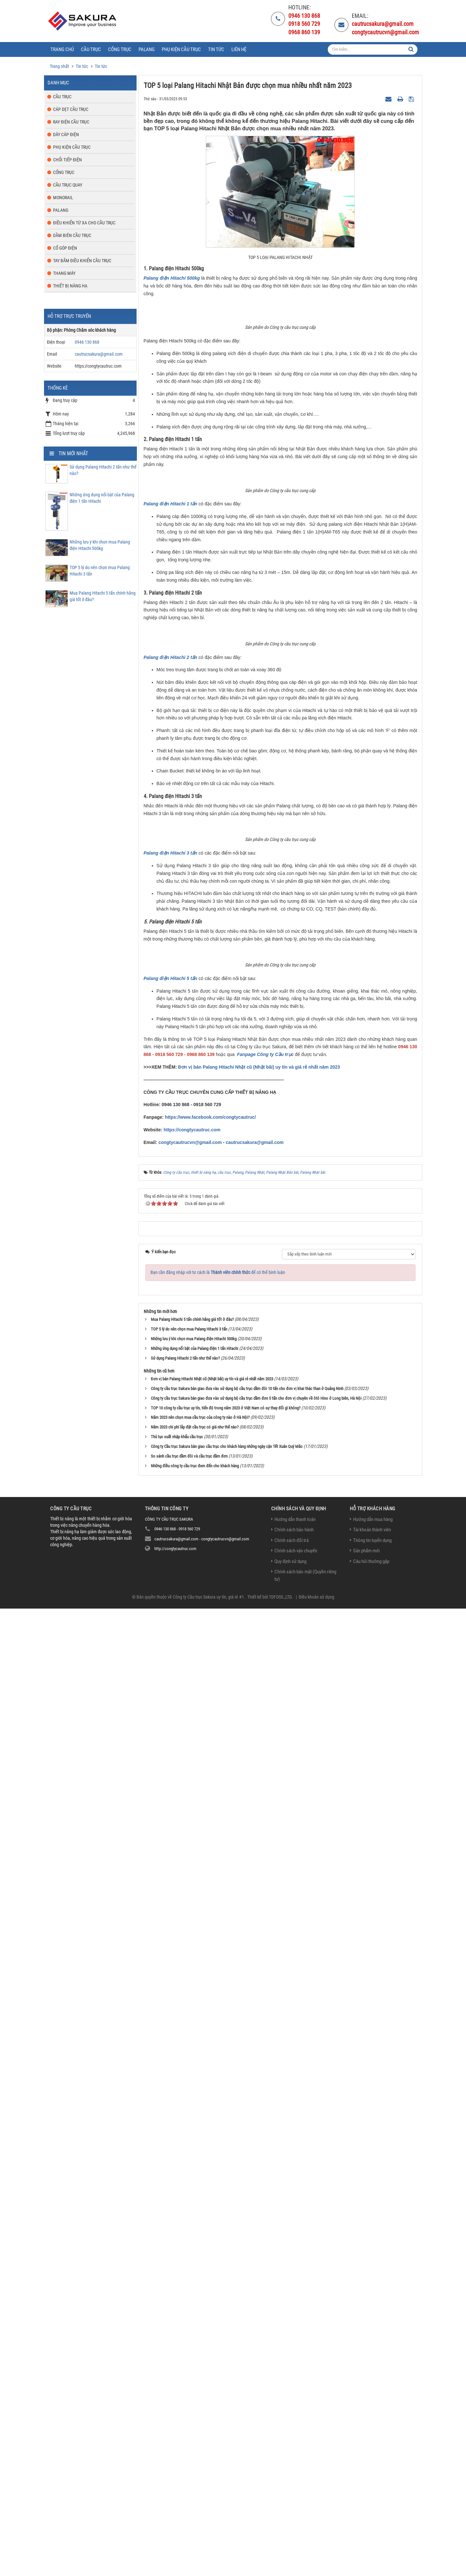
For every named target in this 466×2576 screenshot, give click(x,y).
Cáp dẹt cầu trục (70, 109)
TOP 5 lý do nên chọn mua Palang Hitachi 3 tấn (100, 571)
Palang (60, 210)
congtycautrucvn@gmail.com (190, 2109)
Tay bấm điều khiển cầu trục (82, 260)
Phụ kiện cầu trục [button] (181, 49)
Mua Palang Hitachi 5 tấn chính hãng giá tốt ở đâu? (103, 596)
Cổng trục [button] (119, 49)
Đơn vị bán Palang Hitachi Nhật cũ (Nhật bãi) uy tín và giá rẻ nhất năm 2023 (259, 2034)
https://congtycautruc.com (191, 2097)
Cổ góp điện (65, 248)
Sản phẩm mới (366, 2518)
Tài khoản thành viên (372, 2497)
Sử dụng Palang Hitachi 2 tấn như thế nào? (103, 470)
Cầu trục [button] (91, 49)
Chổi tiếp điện (67, 159)
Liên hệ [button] (238, 49)
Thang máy (64, 273)
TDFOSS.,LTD (280, 2564)
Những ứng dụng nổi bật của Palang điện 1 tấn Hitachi (102, 498)
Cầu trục (62, 96)
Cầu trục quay (67, 185)
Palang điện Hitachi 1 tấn (170, 970)
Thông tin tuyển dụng (372, 2508)
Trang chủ (62, 49)
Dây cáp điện (66, 134)
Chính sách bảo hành (294, 2497)
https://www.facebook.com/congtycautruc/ (210, 2084)
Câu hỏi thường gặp (371, 2529)
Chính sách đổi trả (291, 2508)
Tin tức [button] (216, 49)
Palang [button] (147, 49)
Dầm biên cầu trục (72, 235)
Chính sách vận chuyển (295, 2518)
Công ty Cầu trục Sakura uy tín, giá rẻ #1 (208, 2564)
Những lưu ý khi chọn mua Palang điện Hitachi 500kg (100, 545)
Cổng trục (63, 172)
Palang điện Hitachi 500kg (172, 278)
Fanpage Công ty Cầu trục (265, 2021)
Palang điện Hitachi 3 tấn (170, 1653)
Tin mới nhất (73, 453)
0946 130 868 (87, 342)
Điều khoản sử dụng (316, 2564)
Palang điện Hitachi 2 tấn (170, 1290)
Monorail (63, 197)
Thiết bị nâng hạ (70, 285)
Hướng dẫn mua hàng (373, 2487)
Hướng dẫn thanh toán (295, 2487)
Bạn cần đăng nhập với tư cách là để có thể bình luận (217, 2239)
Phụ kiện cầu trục (72, 147)
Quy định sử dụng (290, 2529)
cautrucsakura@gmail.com (255, 2109)
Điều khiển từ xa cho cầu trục (84, 222)
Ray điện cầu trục (71, 121)
